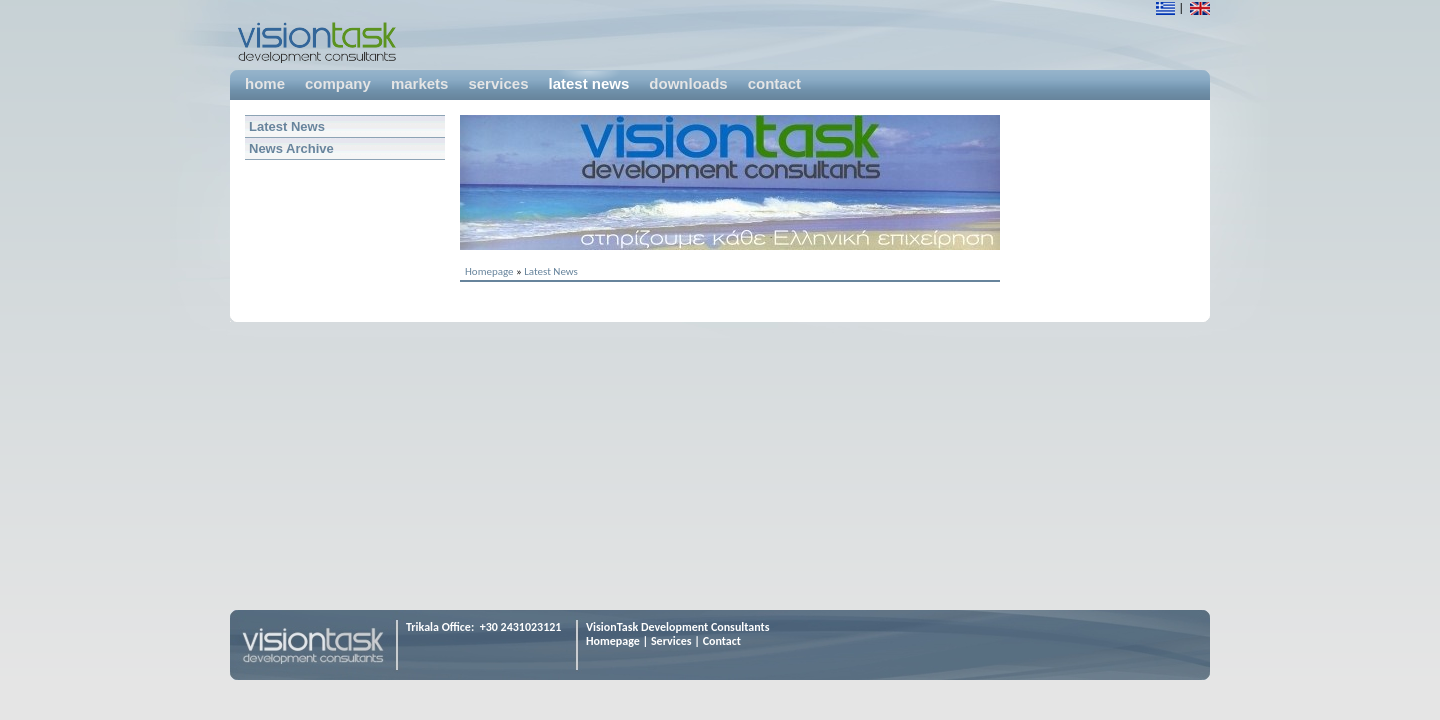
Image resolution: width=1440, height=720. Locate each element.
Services (671, 641)
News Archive (291, 148)
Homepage (489, 271)
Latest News (287, 126)
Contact (722, 641)
